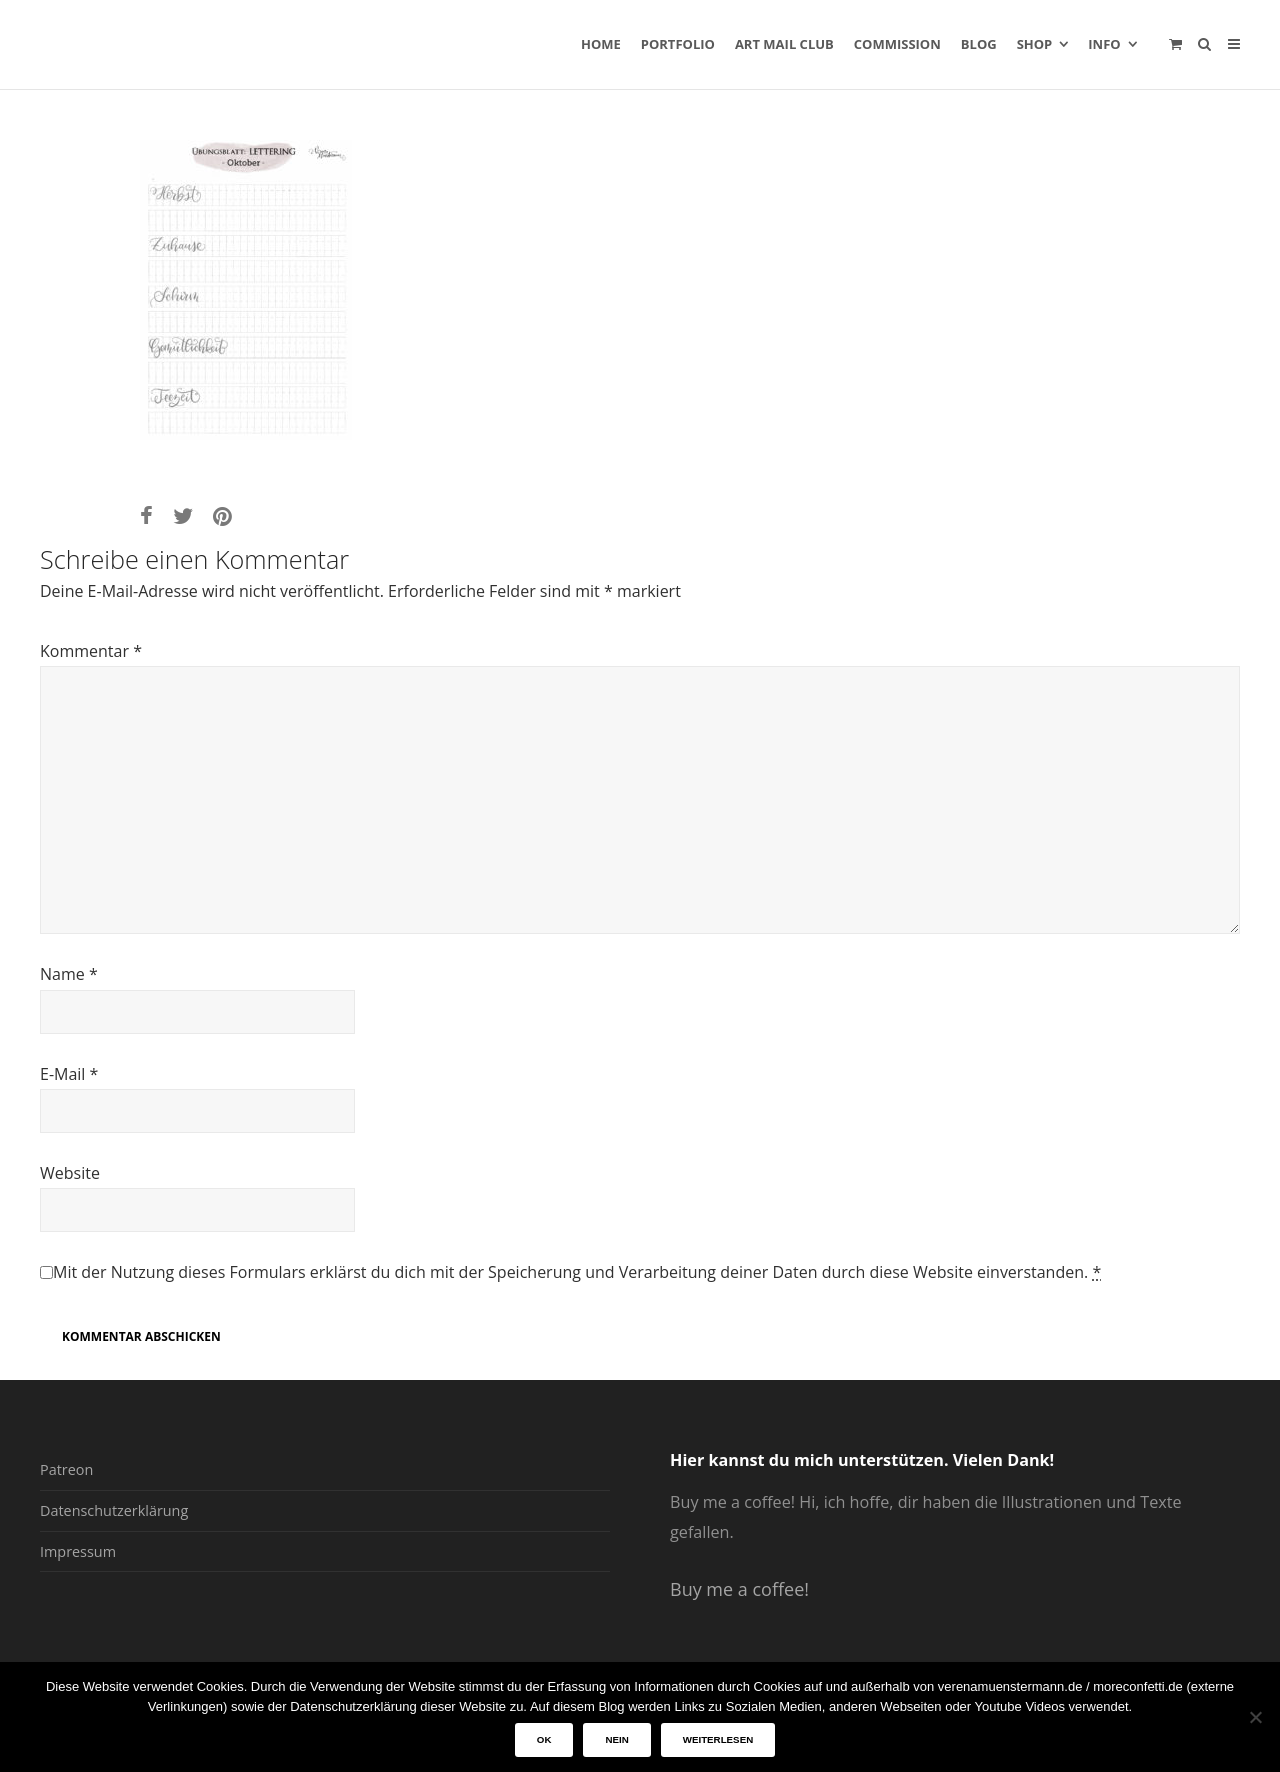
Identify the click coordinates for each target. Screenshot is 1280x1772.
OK (544, 1739)
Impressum (78, 1551)
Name (69, 974)
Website (70, 1173)
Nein (616, 1739)
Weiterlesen (718, 1739)
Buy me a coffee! (739, 1589)
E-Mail (69, 1074)
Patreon (66, 1469)
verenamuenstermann (231, 44)
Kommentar (91, 651)
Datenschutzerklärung (114, 1510)
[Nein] (1255, 1717)
